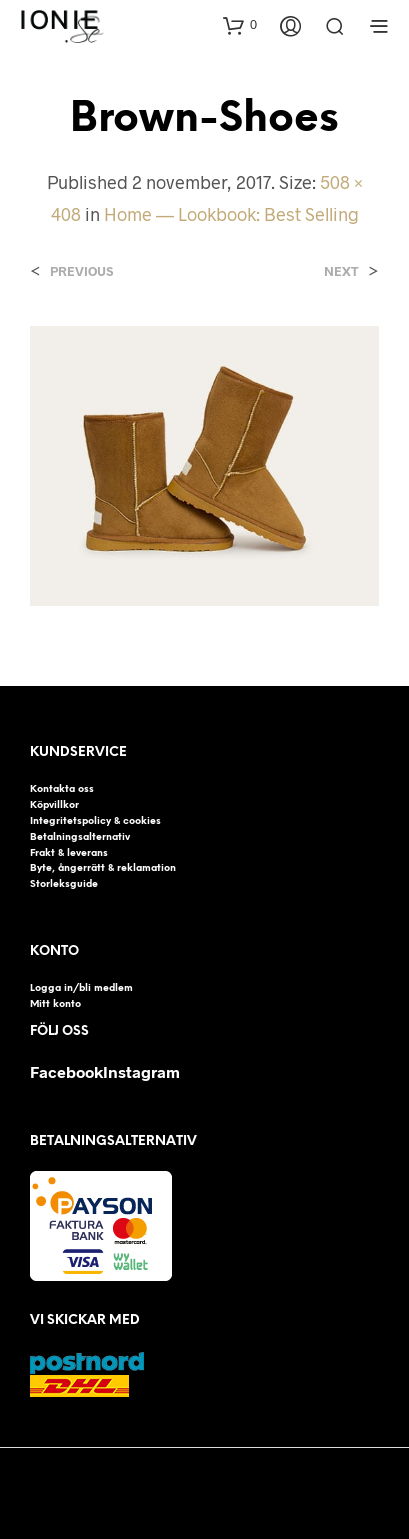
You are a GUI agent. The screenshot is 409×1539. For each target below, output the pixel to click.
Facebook (66, 1071)
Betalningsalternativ (80, 837)
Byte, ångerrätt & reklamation (103, 868)
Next (341, 271)
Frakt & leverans (69, 853)
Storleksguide (64, 884)
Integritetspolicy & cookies (95, 821)
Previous (81, 271)
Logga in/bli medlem (81, 988)
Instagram (141, 1071)
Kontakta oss (62, 789)
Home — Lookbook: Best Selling (231, 214)
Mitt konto (55, 1004)
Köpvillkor (54, 805)
